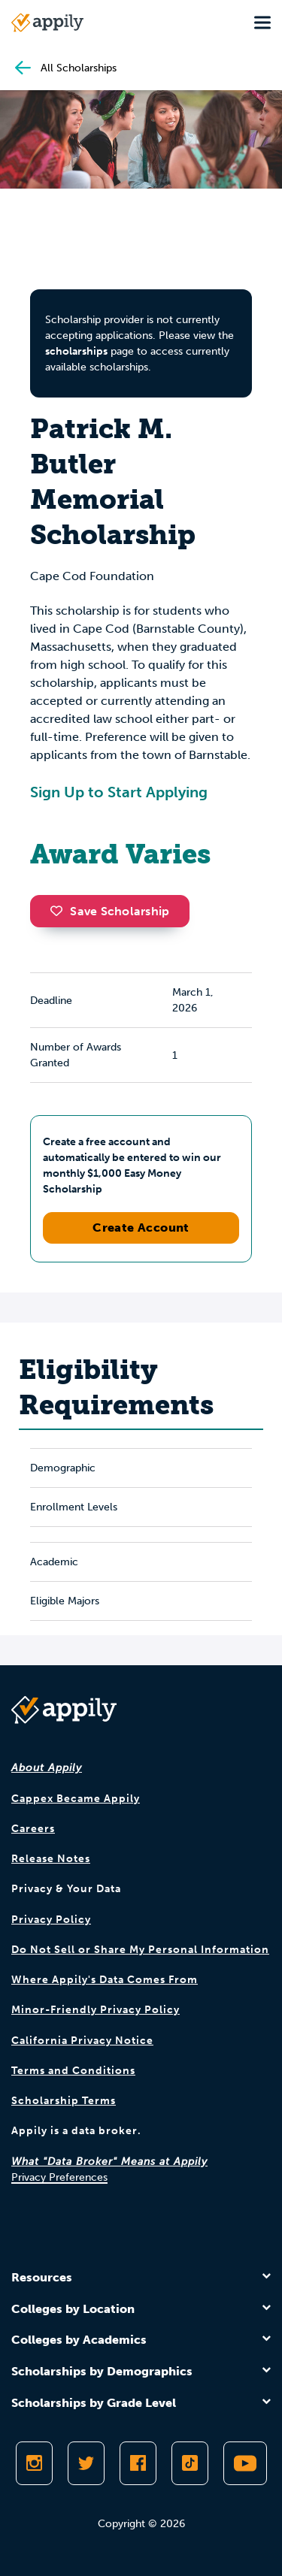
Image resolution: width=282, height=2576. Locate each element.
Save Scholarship (109, 911)
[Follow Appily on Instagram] (34, 2463)
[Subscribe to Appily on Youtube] (245, 2463)
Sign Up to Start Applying (119, 792)
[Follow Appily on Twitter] (86, 2463)
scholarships (76, 351)
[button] (60, 911)
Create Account (141, 1227)
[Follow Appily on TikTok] (189, 2463)
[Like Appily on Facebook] (138, 2463)
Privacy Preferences (59, 2177)
